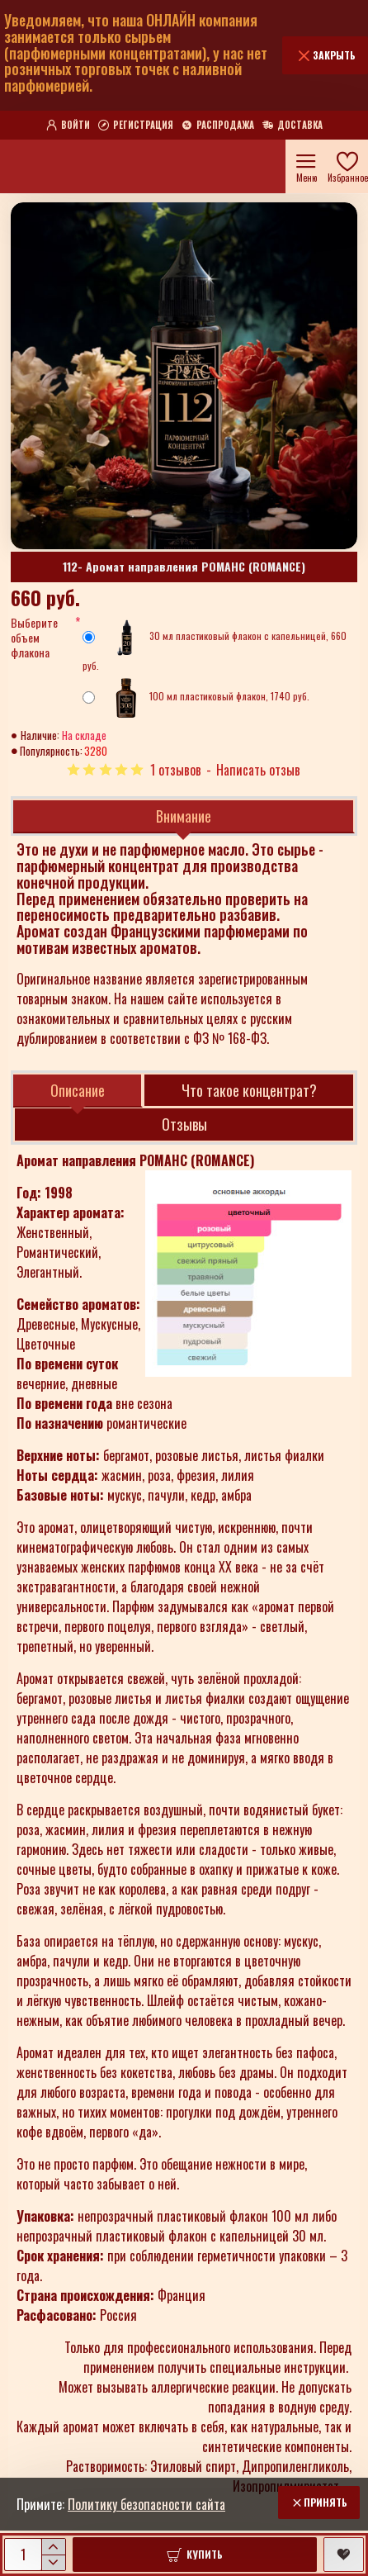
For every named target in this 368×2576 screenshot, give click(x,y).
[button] (195, 2554)
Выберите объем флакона (34, 638)
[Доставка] (292, 125)
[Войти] (68, 125)
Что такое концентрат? (249, 1090)
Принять (325, 2502)
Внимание (183, 816)
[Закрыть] (325, 55)
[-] (53, 2562)
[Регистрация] (135, 125)
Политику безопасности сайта (146, 2504)
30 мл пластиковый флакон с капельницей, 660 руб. (215, 644)
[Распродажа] (217, 125)
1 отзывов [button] (175, 770)
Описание (77, 1090)
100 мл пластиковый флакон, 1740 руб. (196, 698)
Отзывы (184, 1124)
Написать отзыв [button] (258, 770)
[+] (53, 2547)
